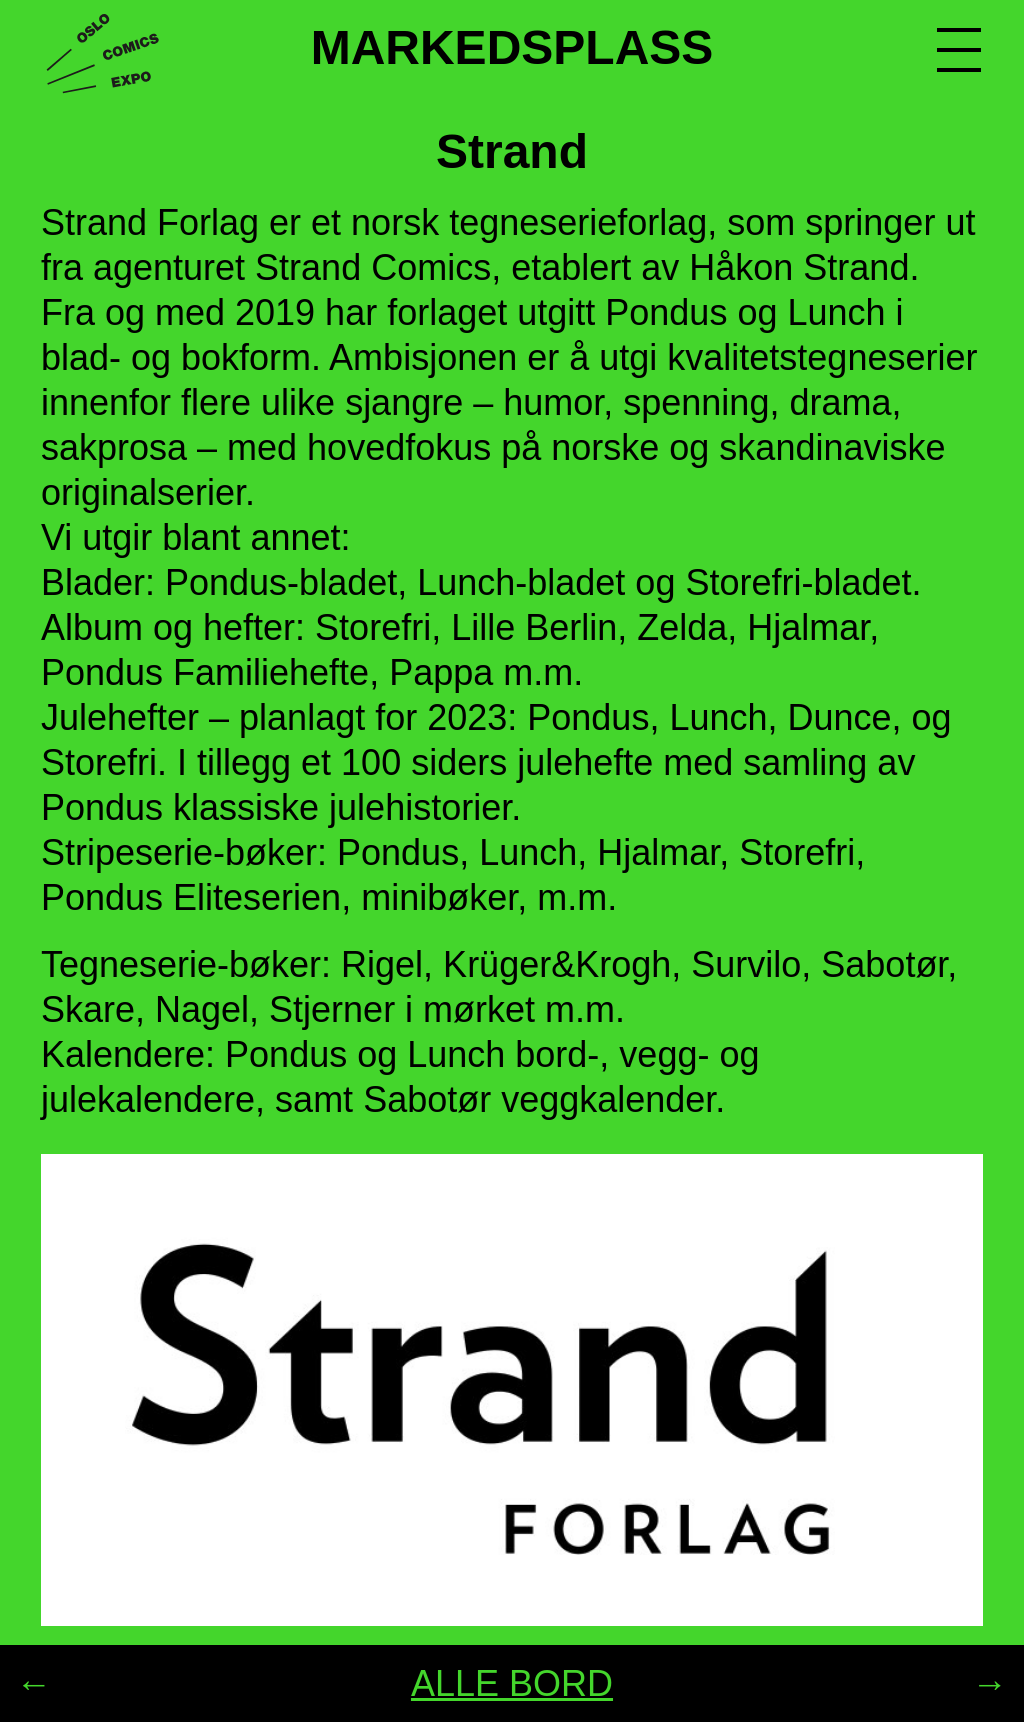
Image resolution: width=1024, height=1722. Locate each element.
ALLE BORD (512, 1683)
